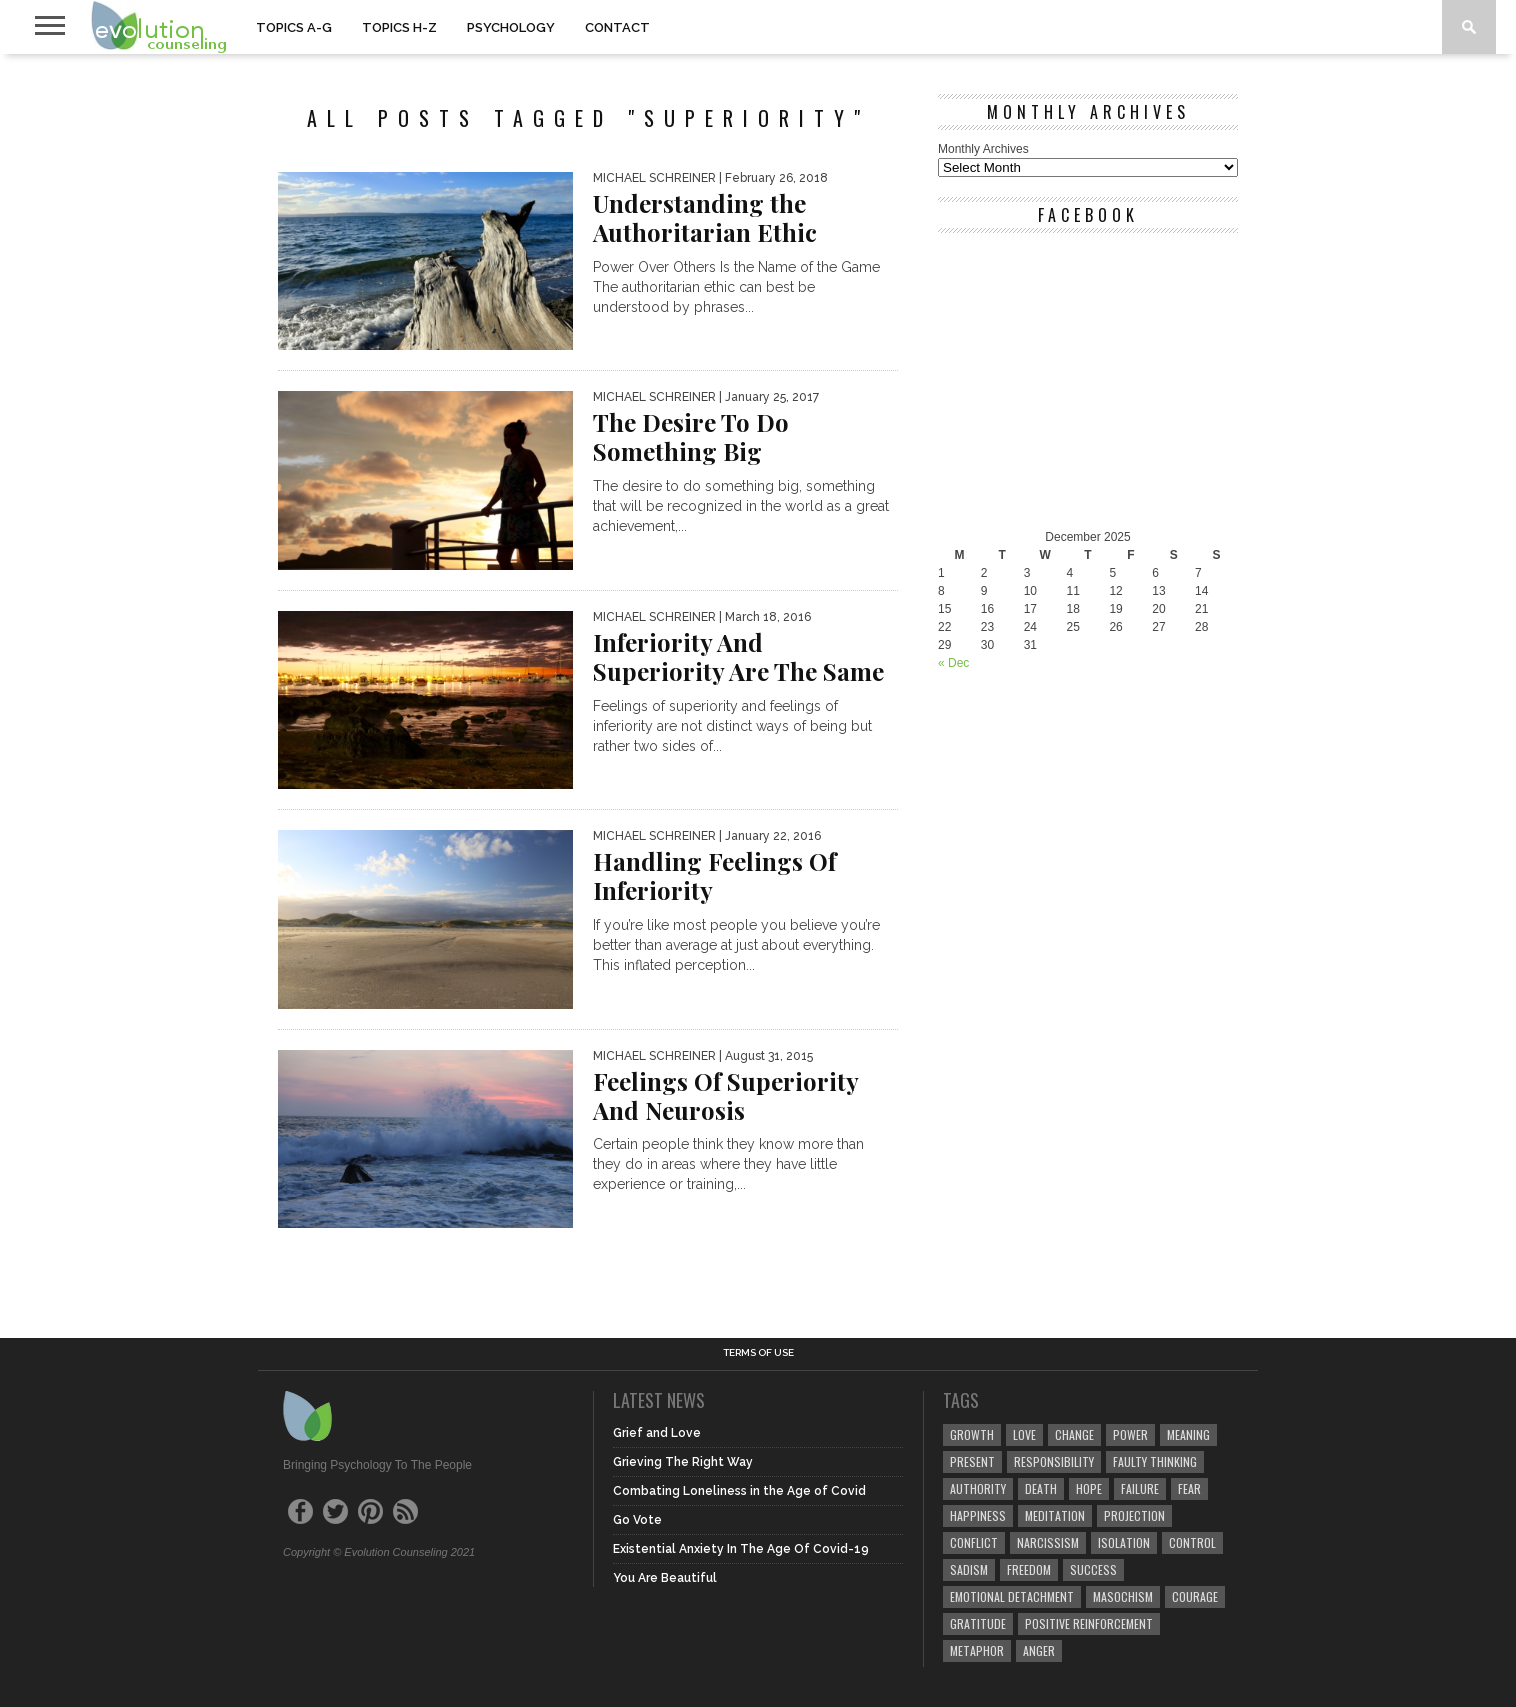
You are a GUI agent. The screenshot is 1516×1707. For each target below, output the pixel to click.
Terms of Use (758, 1353)
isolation (1124, 1542)
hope (1089, 1488)
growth (972, 1434)
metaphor (977, 1650)
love (1024, 1434)
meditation (1055, 1515)
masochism (1123, 1596)
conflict (974, 1542)
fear (1189, 1488)
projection (1134, 1515)
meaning (1188, 1434)
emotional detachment (1012, 1596)
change (1074, 1434)
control (1192, 1542)
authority (978, 1488)
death (1041, 1488)
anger (1039, 1650)
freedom (1029, 1569)
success (1093, 1569)
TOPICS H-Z (399, 27)
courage (1195, 1596)
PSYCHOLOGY (511, 27)
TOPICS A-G (294, 27)
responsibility (1054, 1461)
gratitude (978, 1623)
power (1130, 1434)
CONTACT (617, 27)
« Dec (953, 663)
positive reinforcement (1089, 1623)
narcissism (1048, 1542)
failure (1140, 1488)
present (972, 1461)
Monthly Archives (983, 149)
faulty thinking (1155, 1461)
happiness (978, 1515)
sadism (969, 1569)
